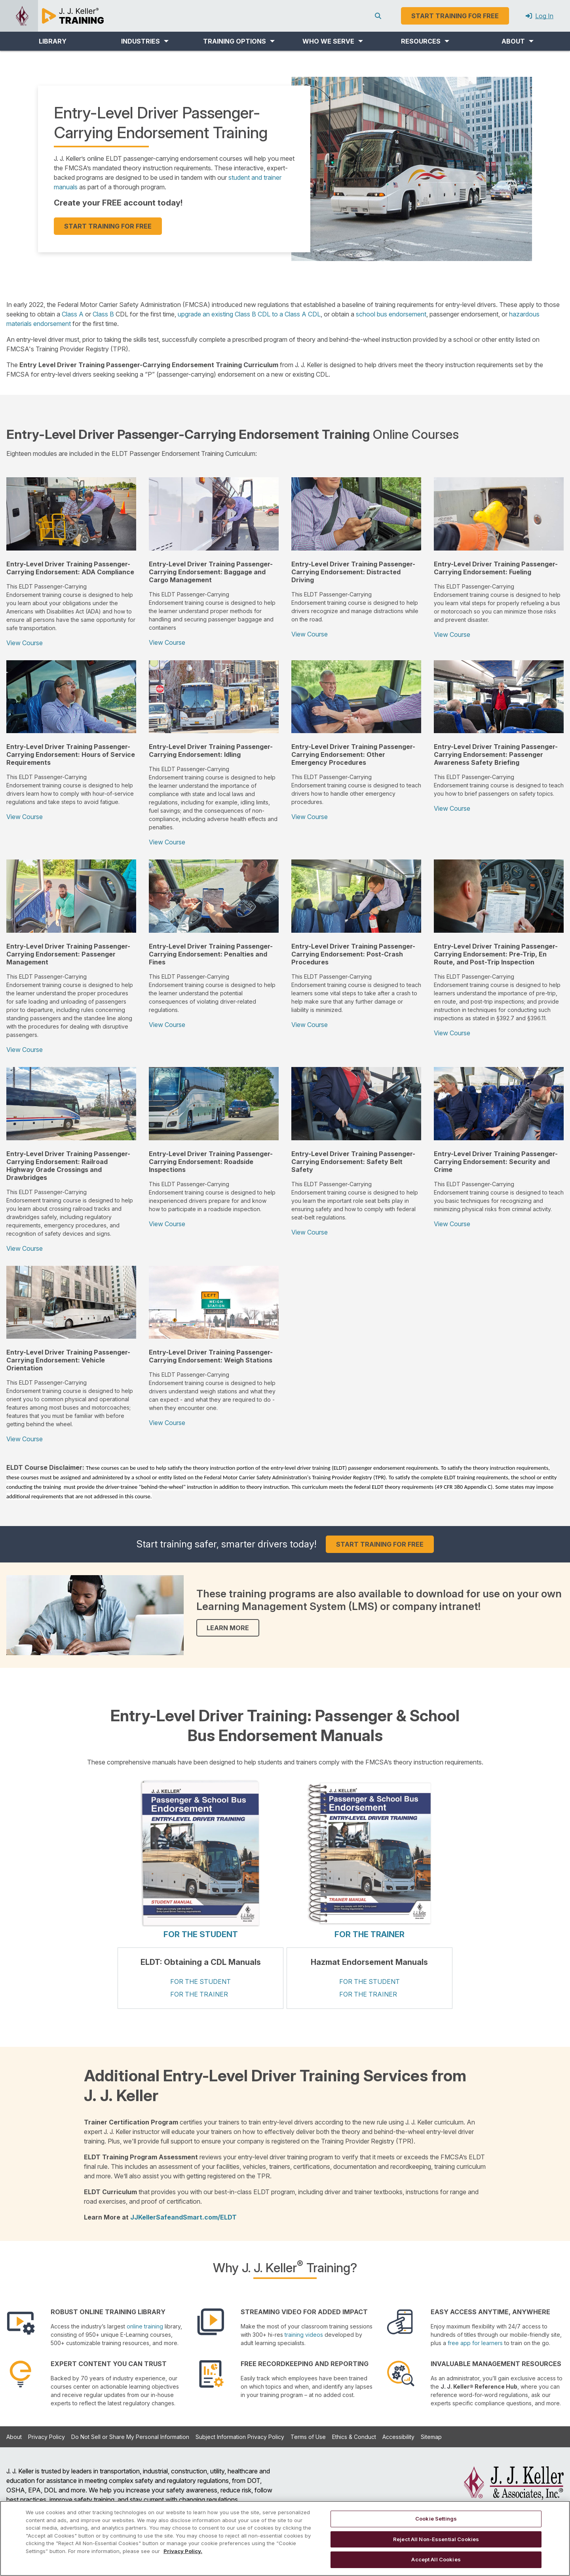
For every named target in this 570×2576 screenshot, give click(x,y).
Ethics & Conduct (354, 2436)
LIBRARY (52, 41)
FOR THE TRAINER (369, 1934)
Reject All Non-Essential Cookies (436, 2539)
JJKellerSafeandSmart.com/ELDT (183, 2217)
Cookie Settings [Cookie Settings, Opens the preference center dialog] (436, 2518)
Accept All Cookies (435, 2559)
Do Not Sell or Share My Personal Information (130, 2436)
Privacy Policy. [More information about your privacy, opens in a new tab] (182, 2551)
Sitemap (431, 2436)
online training (145, 2326)
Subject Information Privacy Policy (240, 2436)
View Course (24, 643)
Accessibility (398, 2436)
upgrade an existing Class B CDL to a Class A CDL (249, 314)
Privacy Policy (46, 2436)
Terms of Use (308, 2436)
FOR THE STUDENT (200, 1934)
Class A (73, 314)
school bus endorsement (391, 314)
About (14, 2436)
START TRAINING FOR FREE (108, 226)
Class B (103, 314)
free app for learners (475, 2343)
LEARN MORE (228, 1628)
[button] (145, 41)
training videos (304, 2334)
